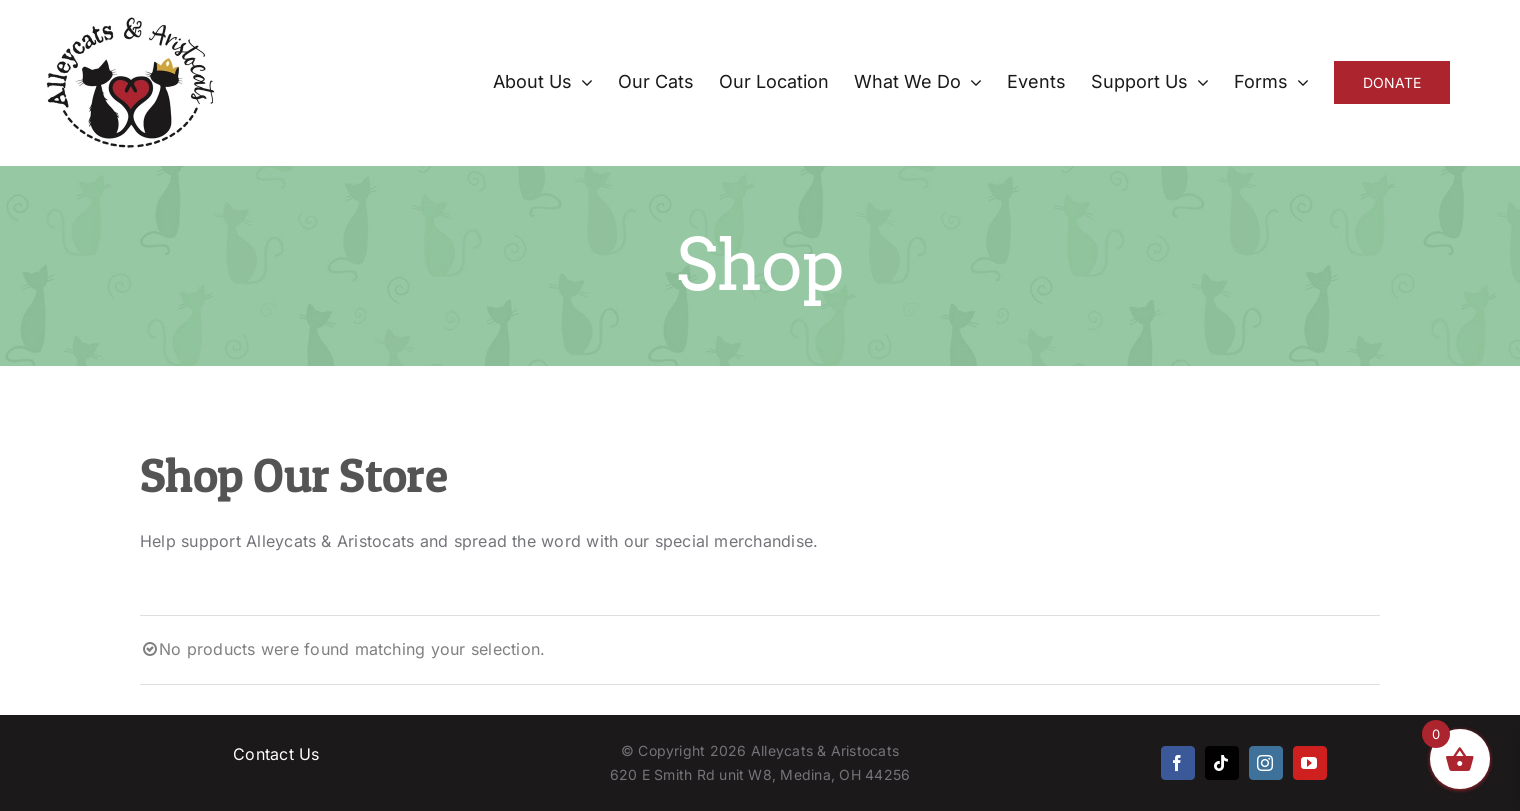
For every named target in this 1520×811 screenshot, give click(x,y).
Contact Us (276, 754)
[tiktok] (1222, 763)
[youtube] (1310, 763)
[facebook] (1178, 763)
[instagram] (1266, 763)
